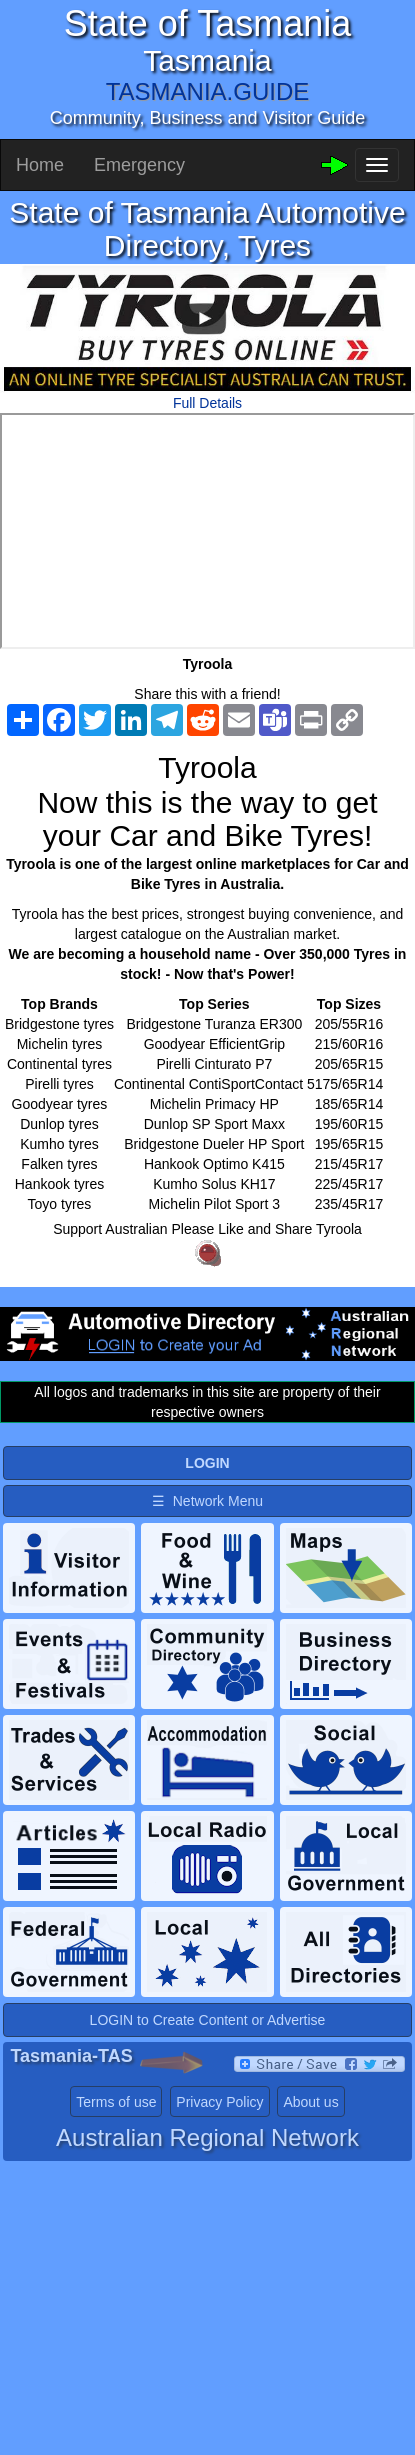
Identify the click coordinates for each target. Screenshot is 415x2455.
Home (40, 165)
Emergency (139, 165)
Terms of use (116, 2102)
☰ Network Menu (207, 1501)
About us (310, 2102)
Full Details (207, 403)
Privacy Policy (219, 2102)
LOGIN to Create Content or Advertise (208, 2020)
